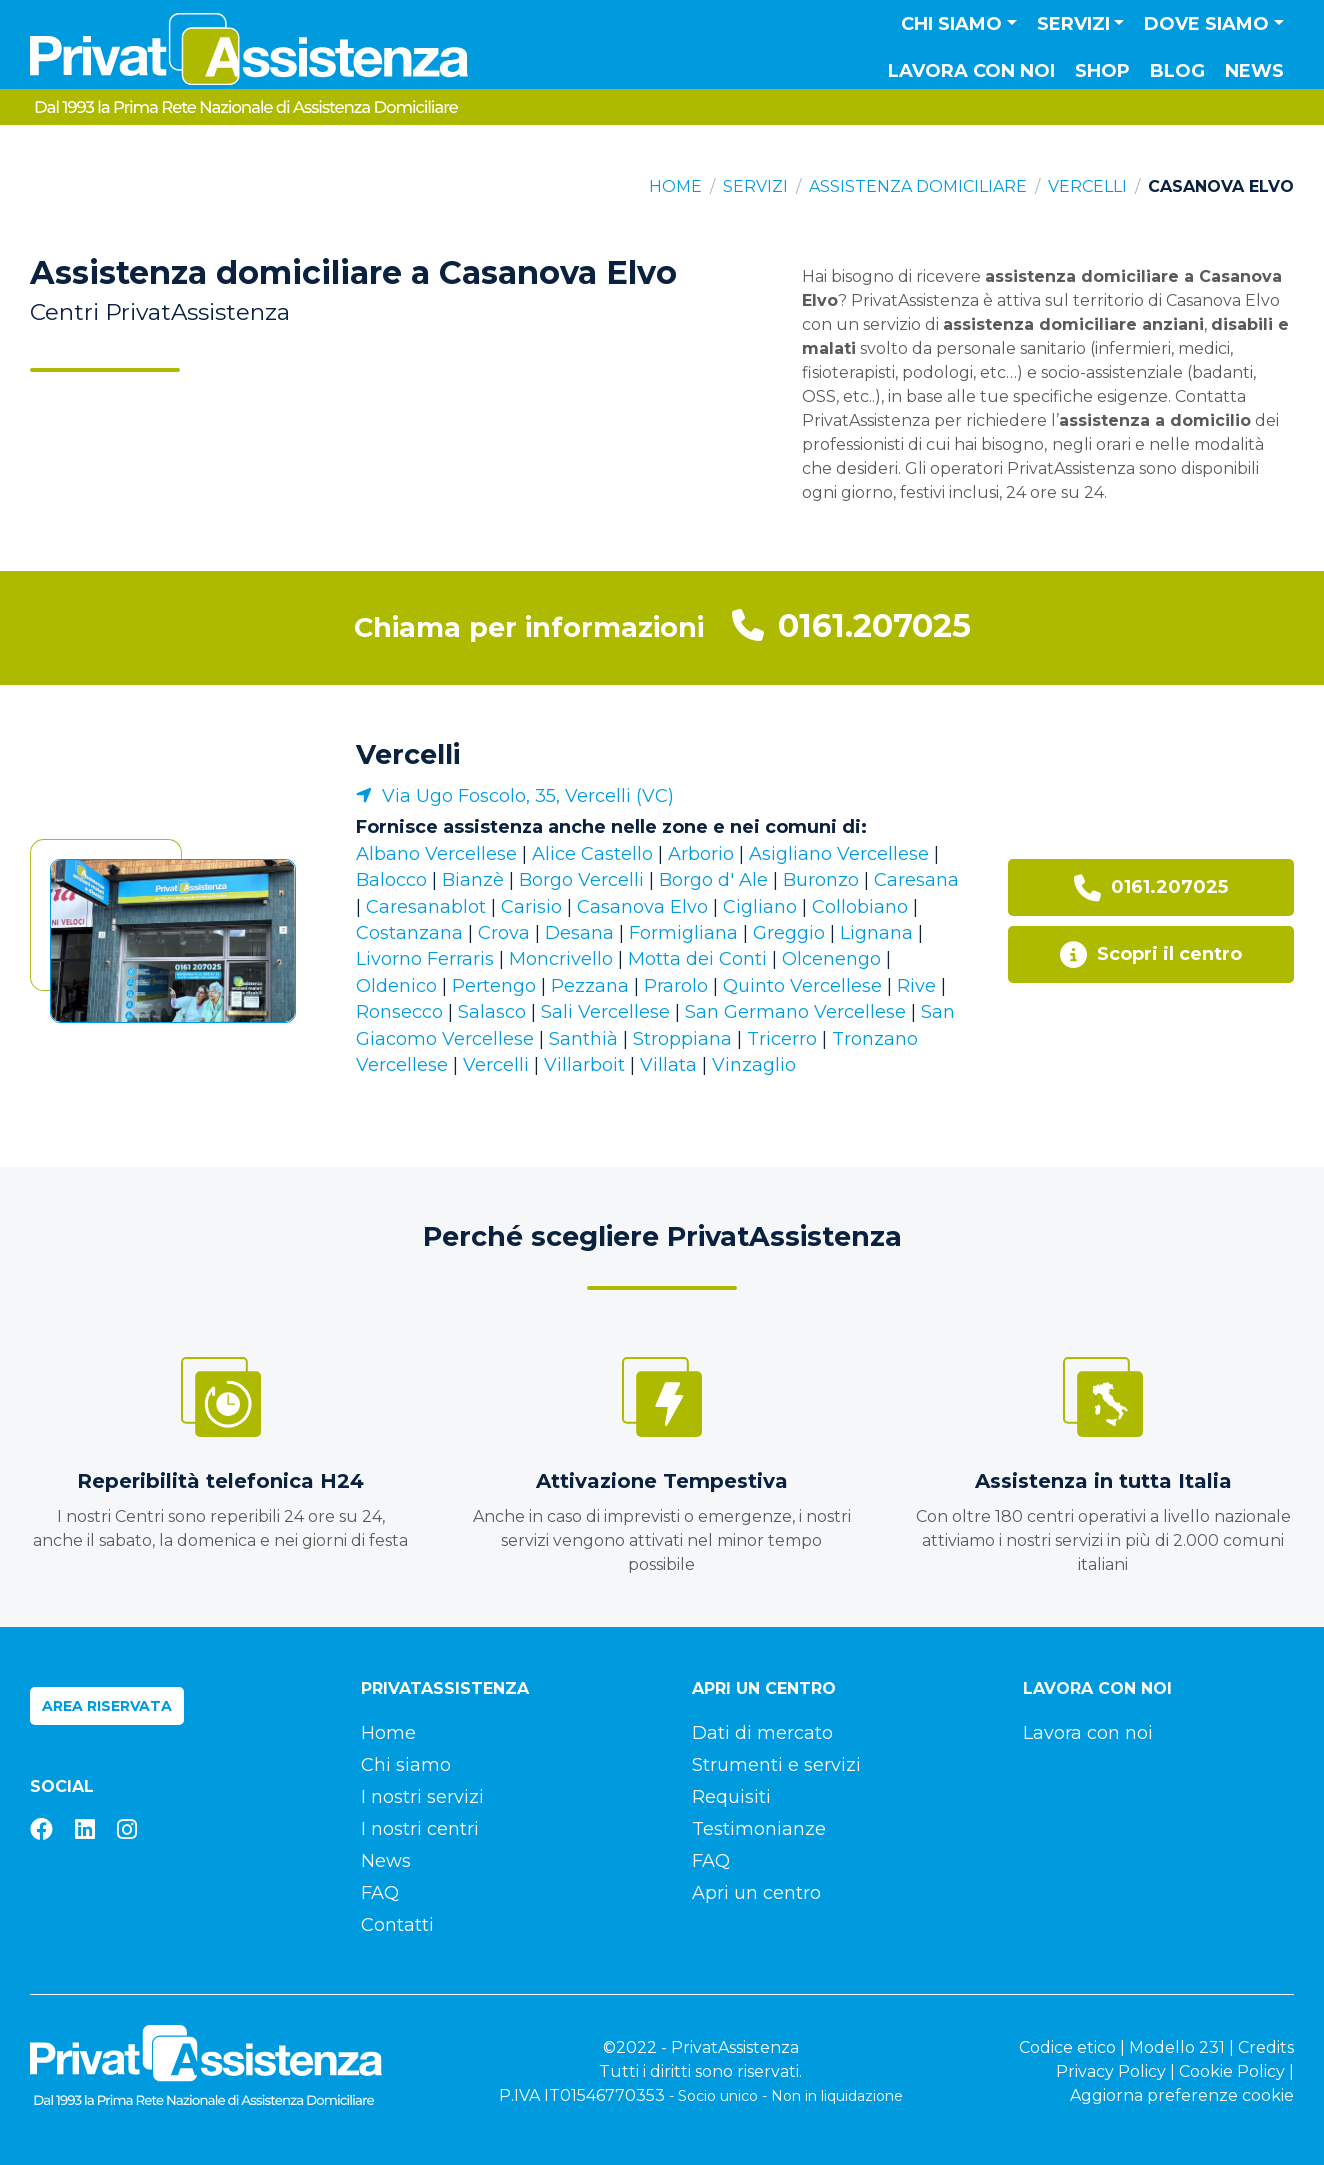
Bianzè (473, 880)
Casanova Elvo (642, 907)
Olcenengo (831, 959)
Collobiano (860, 907)
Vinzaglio (754, 1065)
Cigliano (760, 907)
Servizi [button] (1073, 24)
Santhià (583, 1039)
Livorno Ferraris (425, 959)
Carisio (531, 907)
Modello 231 (1177, 2047)
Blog (1177, 71)
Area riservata (107, 1706)
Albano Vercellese (436, 854)
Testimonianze (759, 1829)
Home (675, 186)
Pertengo (494, 986)
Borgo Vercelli (581, 880)
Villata (668, 1065)
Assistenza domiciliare (918, 186)
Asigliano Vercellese (839, 854)
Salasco (492, 1012)
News (1254, 71)
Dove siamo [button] (1206, 24)
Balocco (391, 880)
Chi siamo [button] (951, 24)
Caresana (916, 880)
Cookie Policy (1232, 2071)
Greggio (789, 933)
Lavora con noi (971, 71)
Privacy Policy (1111, 2071)
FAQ (380, 1893)
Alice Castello (592, 854)
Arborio (701, 854)
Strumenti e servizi (776, 1765)
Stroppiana (682, 1039)
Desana (579, 933)
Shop (1102, 71)
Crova (504, 933)
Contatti (397, 1925)
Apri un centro (756, 1893)
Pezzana (590, 986)
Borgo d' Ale (713, 880)
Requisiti (731, 1797)
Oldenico (396, 986)
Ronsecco (399, 1012)
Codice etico (1067, 2047)
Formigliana (683, 933)
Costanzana (409, 933)
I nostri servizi (422, 1797)
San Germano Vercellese (795, 1012)
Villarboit (584, 1065)
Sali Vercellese (605, 1012)
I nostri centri (420, 1829)
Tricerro (782, 1039)
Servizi (755, 186)
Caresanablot (426, 907)
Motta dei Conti (697, 959)
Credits (1266, 2047)
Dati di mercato (762, 1733)
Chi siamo (406, 1765)
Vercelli (1087, 186)
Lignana (876, 933)
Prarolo (676, 986)
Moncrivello (561, 959)
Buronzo (821, 880)
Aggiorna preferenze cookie (1182, 2095)
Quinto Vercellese (802, 986)
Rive (916, 986)
